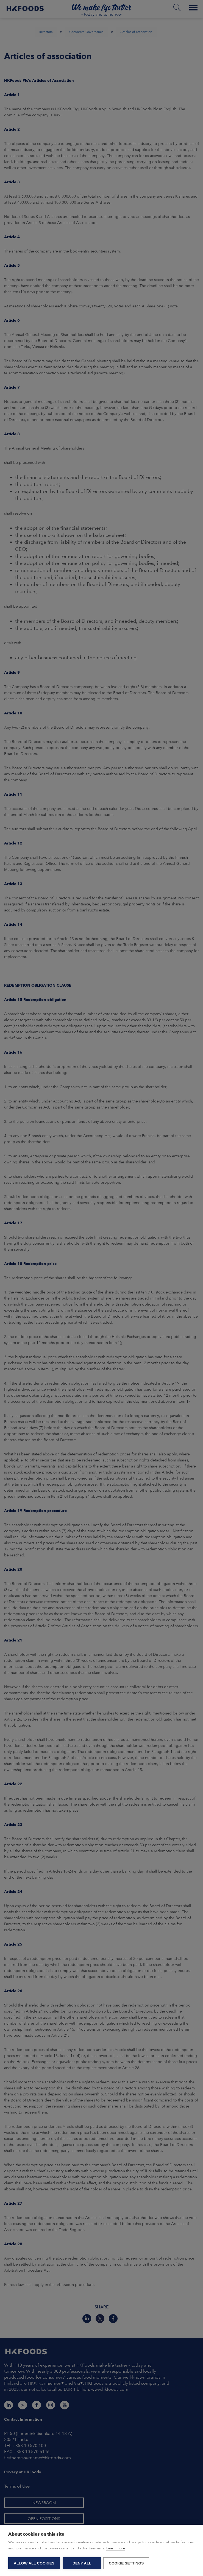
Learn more (115, 2549)
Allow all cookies (34, 2563)
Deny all (82, 2563)
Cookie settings (126, 2563)
